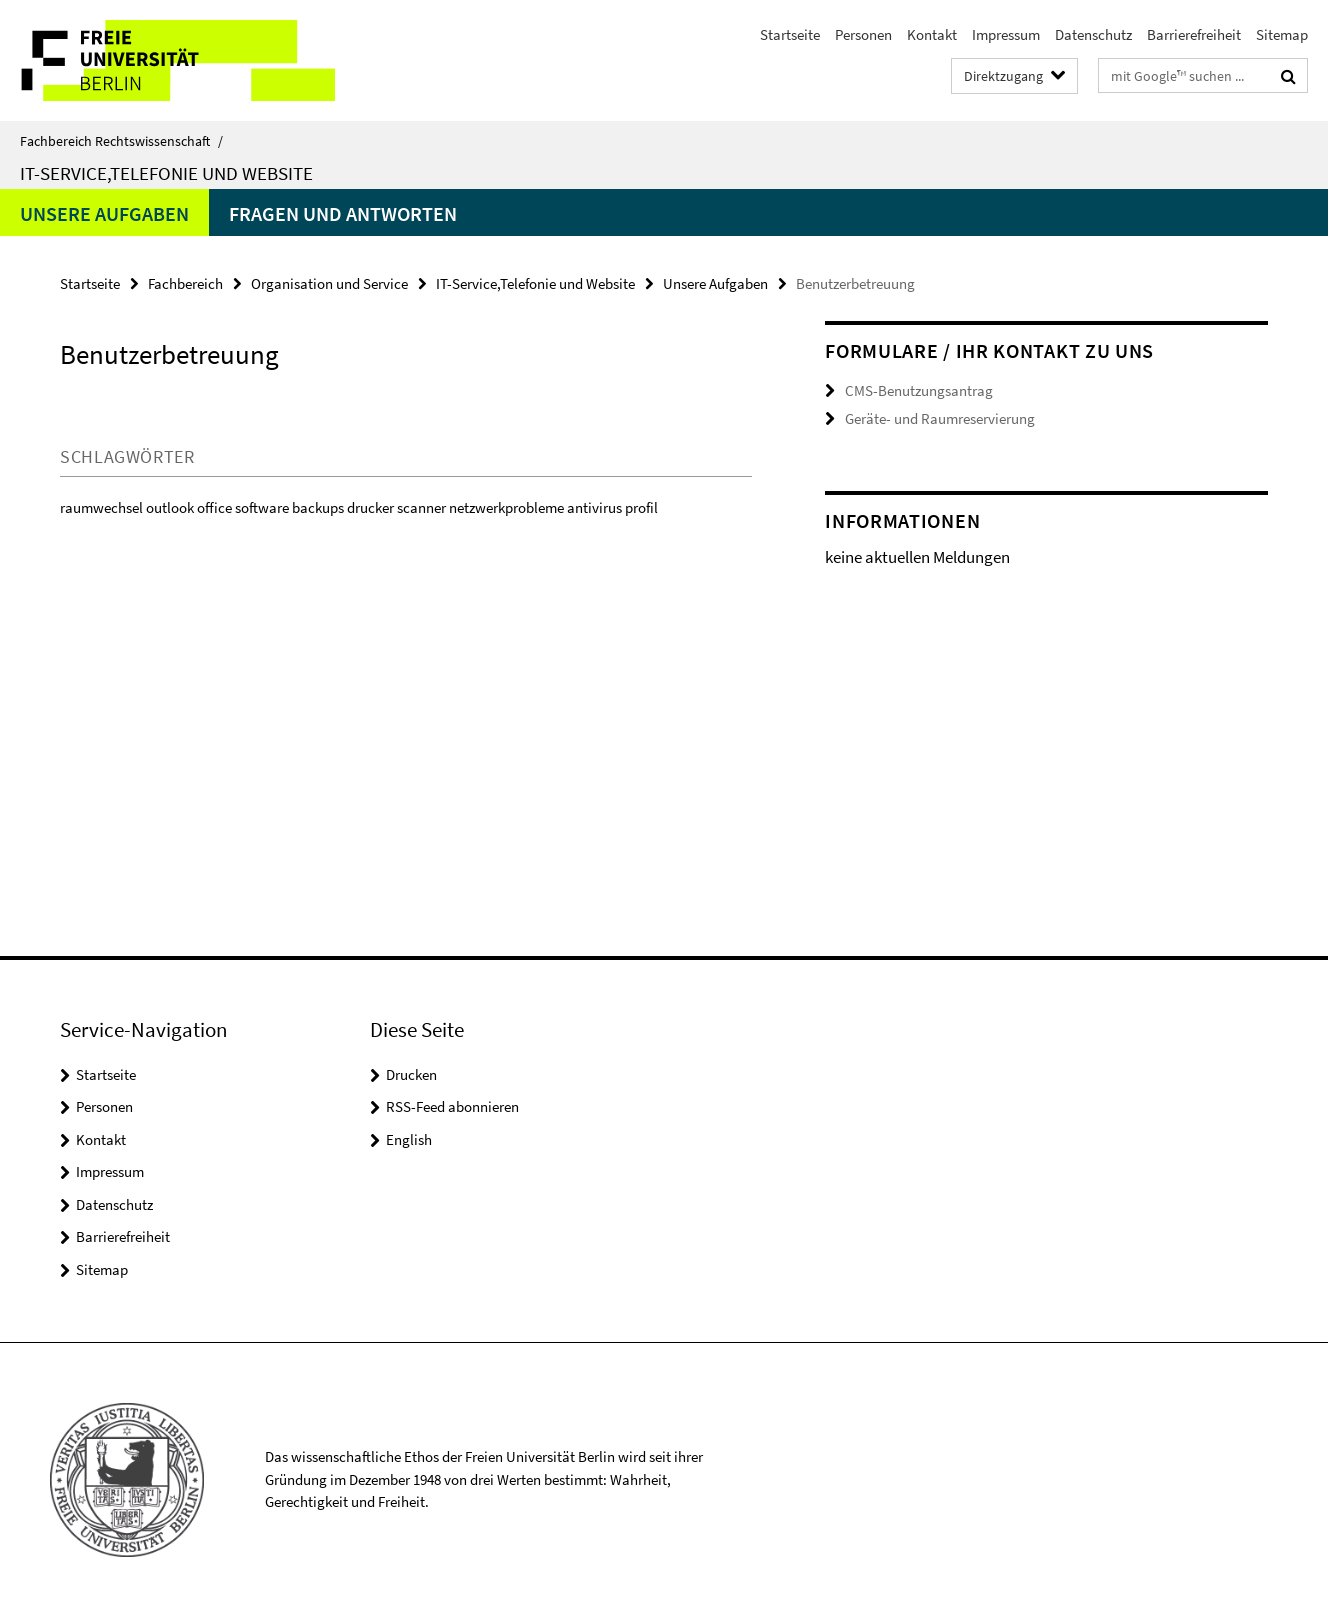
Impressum (1006, 34)
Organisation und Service (329, 283)
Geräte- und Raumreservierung (940, 418)
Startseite (790, 34)
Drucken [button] (411, 1074)
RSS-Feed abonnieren (452, 1106)
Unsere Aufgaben (104, 213)
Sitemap (1282, 34)
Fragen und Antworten (343, 213)
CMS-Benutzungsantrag (919, 390)
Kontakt (932, 34)
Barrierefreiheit (1194, 34)
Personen (863, 34)
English (409, 1139)
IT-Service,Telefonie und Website (166, 173)
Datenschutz (1093, 34)
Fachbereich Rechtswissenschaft (121, 141)
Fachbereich (185, 283)
